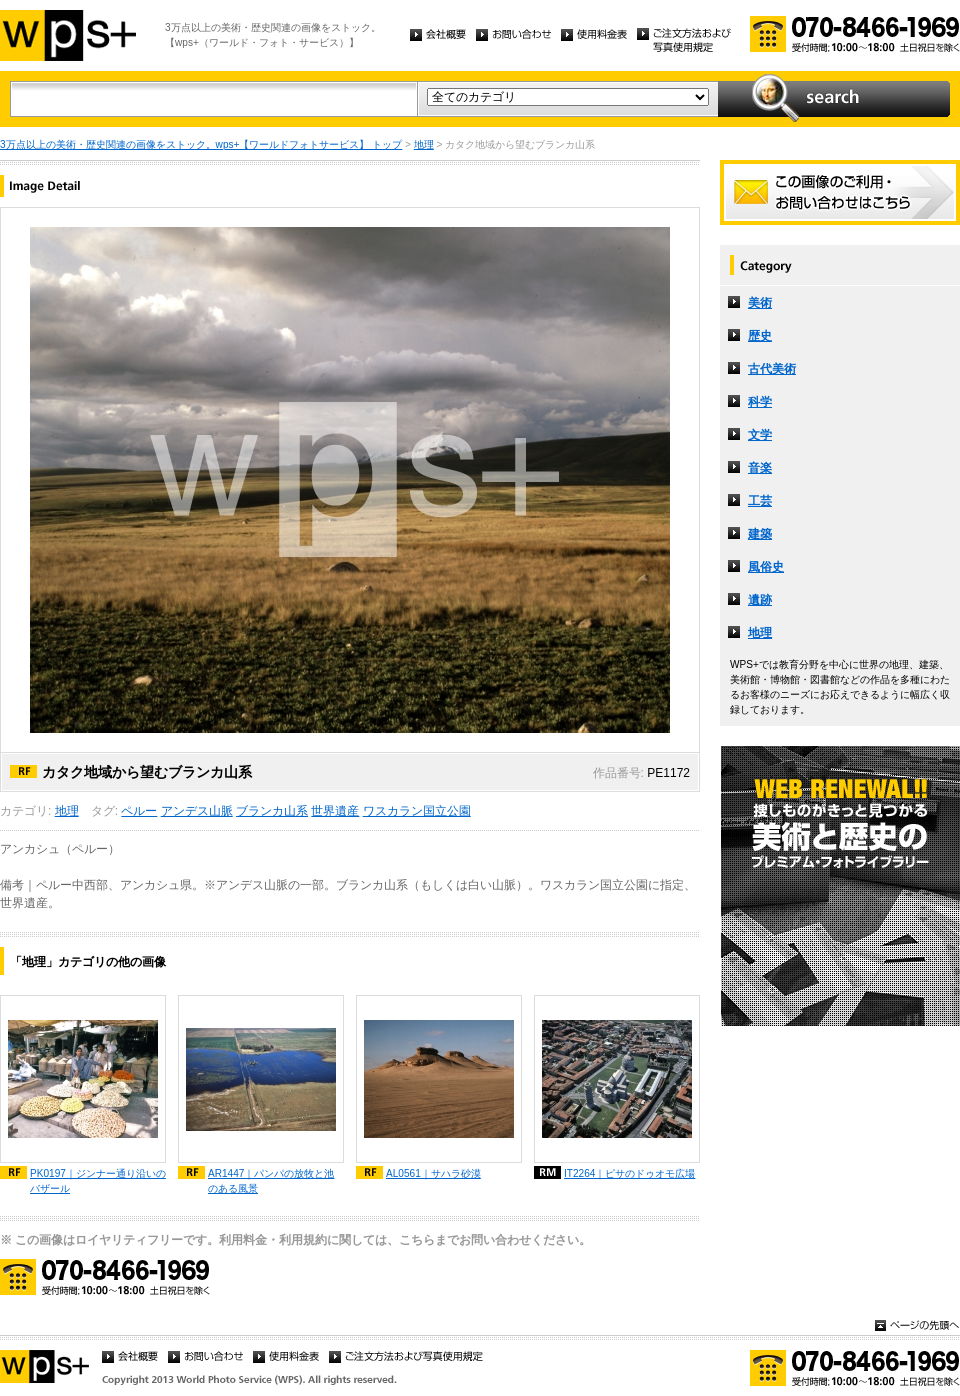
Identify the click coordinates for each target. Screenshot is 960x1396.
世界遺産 (335, 811)
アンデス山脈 (197, 811)
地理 (424, 144)
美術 (760, 303)
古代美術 (772, 369)
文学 (760, 435)
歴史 (760, 336)
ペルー (139, 811)
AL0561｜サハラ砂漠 (433, 1173)
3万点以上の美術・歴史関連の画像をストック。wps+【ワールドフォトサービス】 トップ (201, 144)
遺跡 (760, 600)
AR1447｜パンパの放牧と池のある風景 (271, 1181)
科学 (760, 402)
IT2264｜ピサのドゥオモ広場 (629, 1173)
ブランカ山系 (272, 811)
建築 (760, 534)
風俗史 (766, 567)
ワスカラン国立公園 (417, 811)
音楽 (760, 468)
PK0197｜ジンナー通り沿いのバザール (98, 1181)
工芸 (760, 501)
